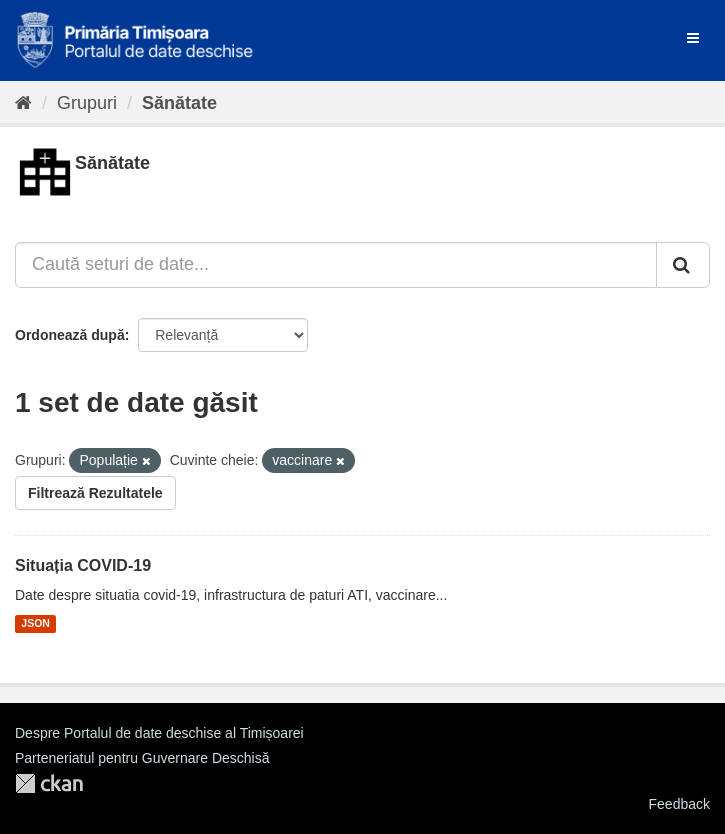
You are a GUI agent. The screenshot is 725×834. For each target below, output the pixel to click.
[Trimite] (683, 265)
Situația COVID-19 (83, 565)
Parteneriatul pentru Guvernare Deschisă (142, 758)
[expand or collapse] (693, 38)
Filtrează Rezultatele (95, 493)
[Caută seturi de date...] (336, 265)
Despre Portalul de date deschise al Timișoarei (159, 733)
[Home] (23, 103)
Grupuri (87, 103)
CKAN (49, 783)
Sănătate (179, 103)
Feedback (679, 804)
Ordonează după (70, 335)
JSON (35, 624)
